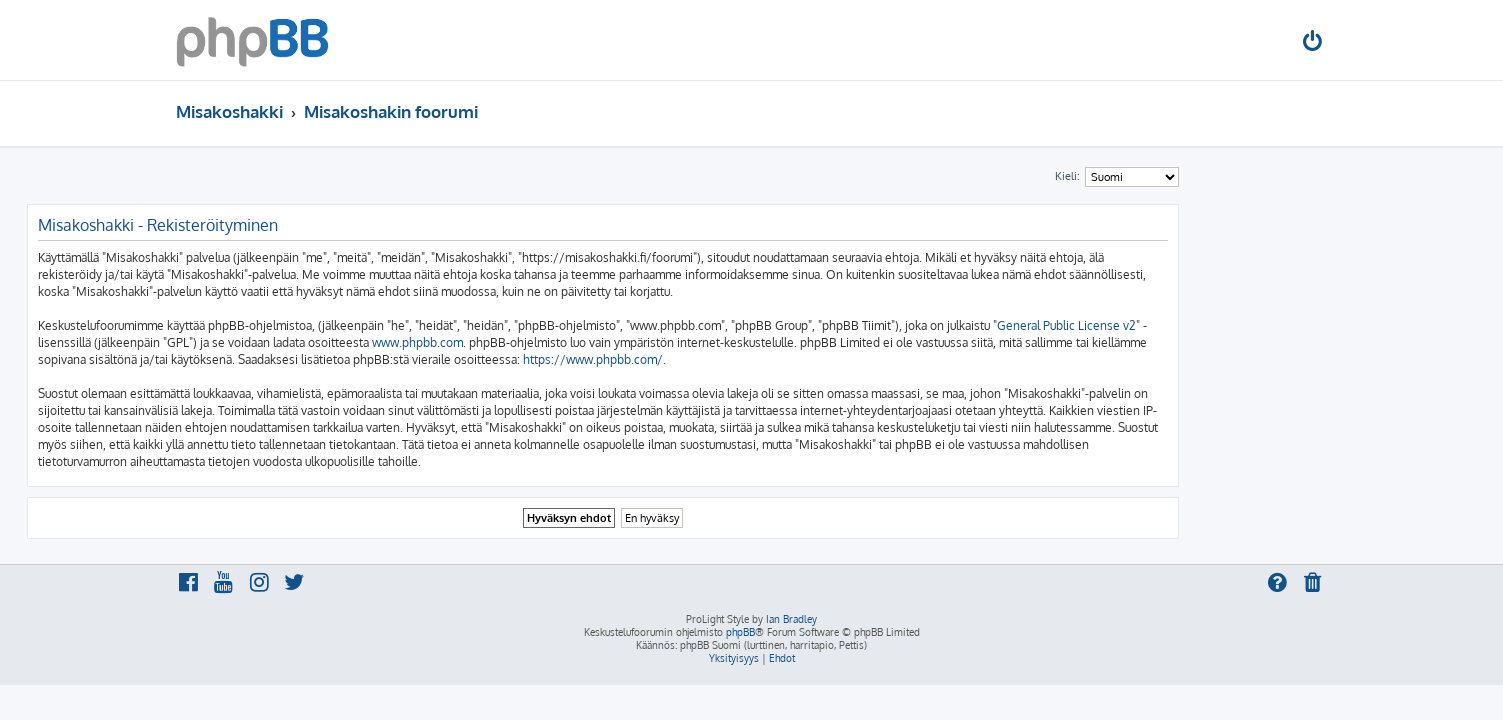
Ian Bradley (791, 619)
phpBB (740, 632)
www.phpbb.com (566, 342)
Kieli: (1216, 176)
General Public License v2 (1215, 325)
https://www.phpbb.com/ (742, 359)
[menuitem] (1313, 43)
